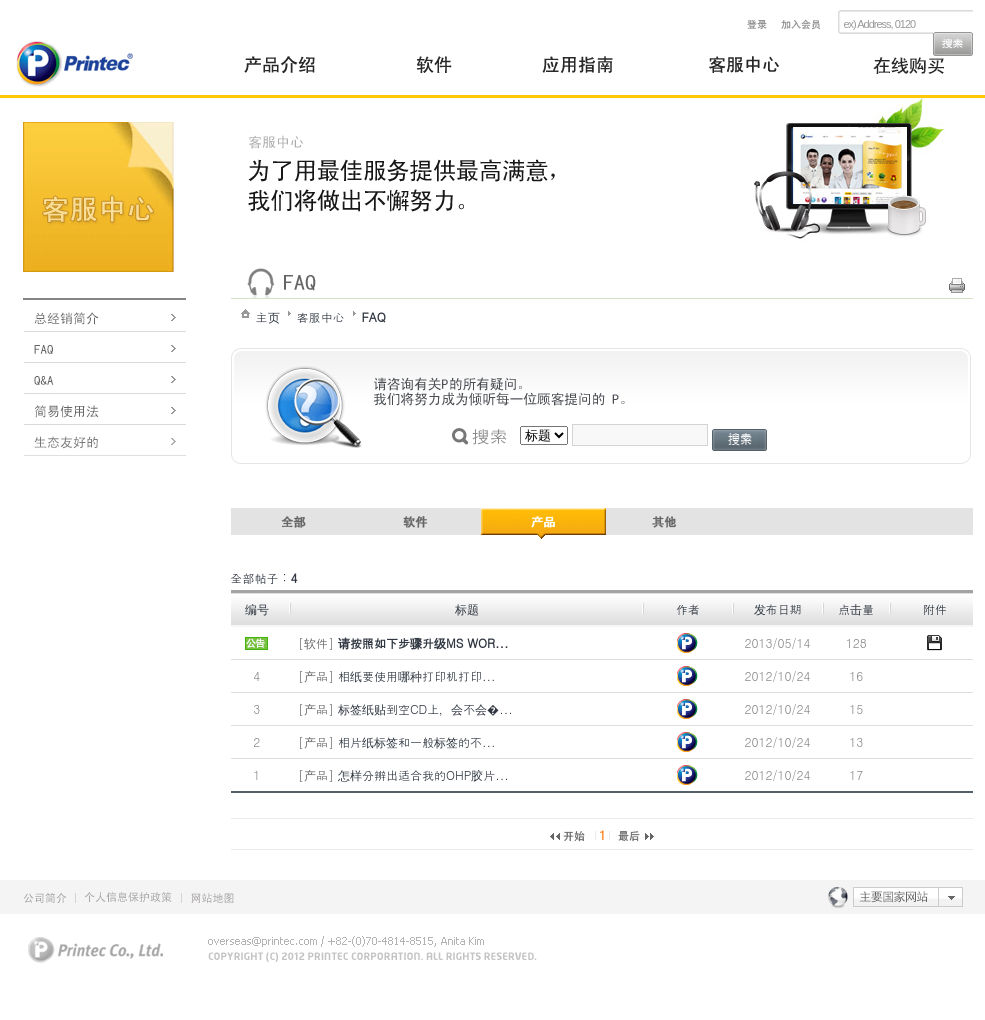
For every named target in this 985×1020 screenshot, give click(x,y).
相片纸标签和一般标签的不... (417, 741)
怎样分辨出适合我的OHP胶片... (423, 774)
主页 (268, 316)
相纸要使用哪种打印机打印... (417, 675)
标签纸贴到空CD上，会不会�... (425, 708)
